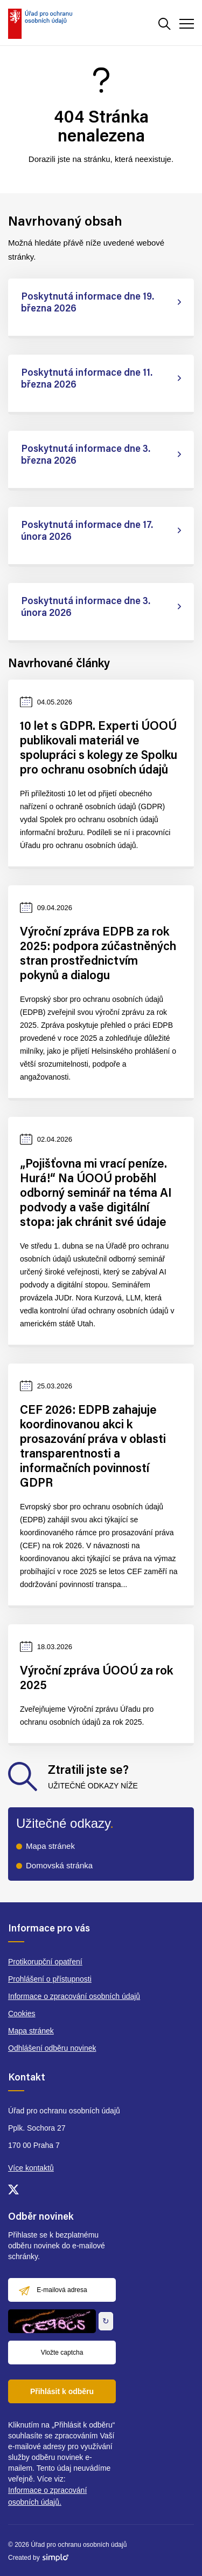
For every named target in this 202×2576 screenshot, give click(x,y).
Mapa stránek (50, 1845)
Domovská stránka (59, 1865)
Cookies (22, 2013)
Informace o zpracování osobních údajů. (47, 2496)
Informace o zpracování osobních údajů (74, 1996)
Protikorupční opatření (45, 1961)
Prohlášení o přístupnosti (50, 1979)
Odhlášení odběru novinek (52, 2048)
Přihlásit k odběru (62, 2391)
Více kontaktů (31, 2168)
